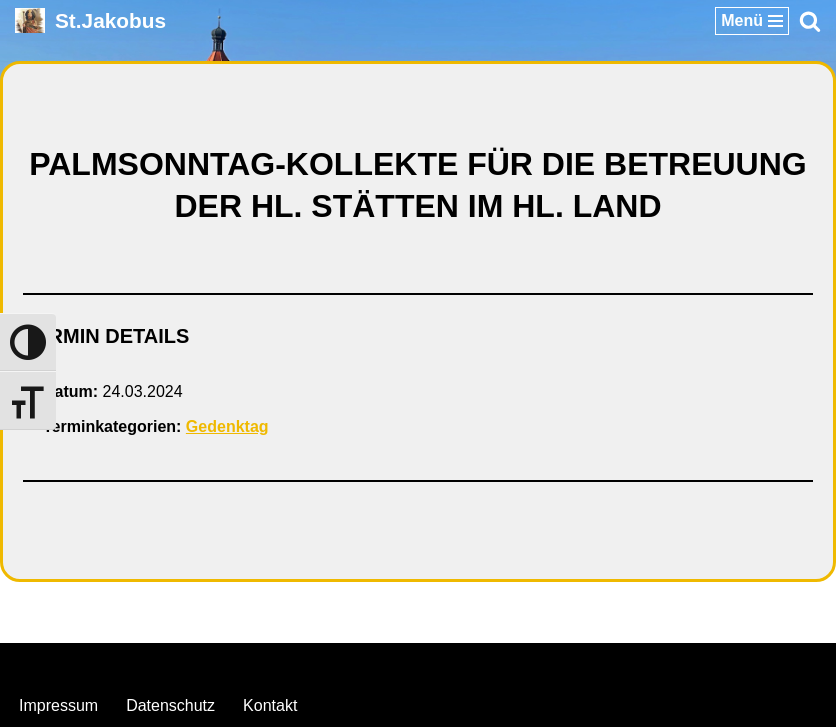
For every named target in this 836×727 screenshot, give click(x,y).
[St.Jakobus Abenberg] (90, 20)
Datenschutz (170, 705)
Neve (315, 663)
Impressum (58, 705)
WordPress (499, 663)
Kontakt (270, 705)
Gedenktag (227, 426)
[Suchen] (810, 21)
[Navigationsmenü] (752, 21)
